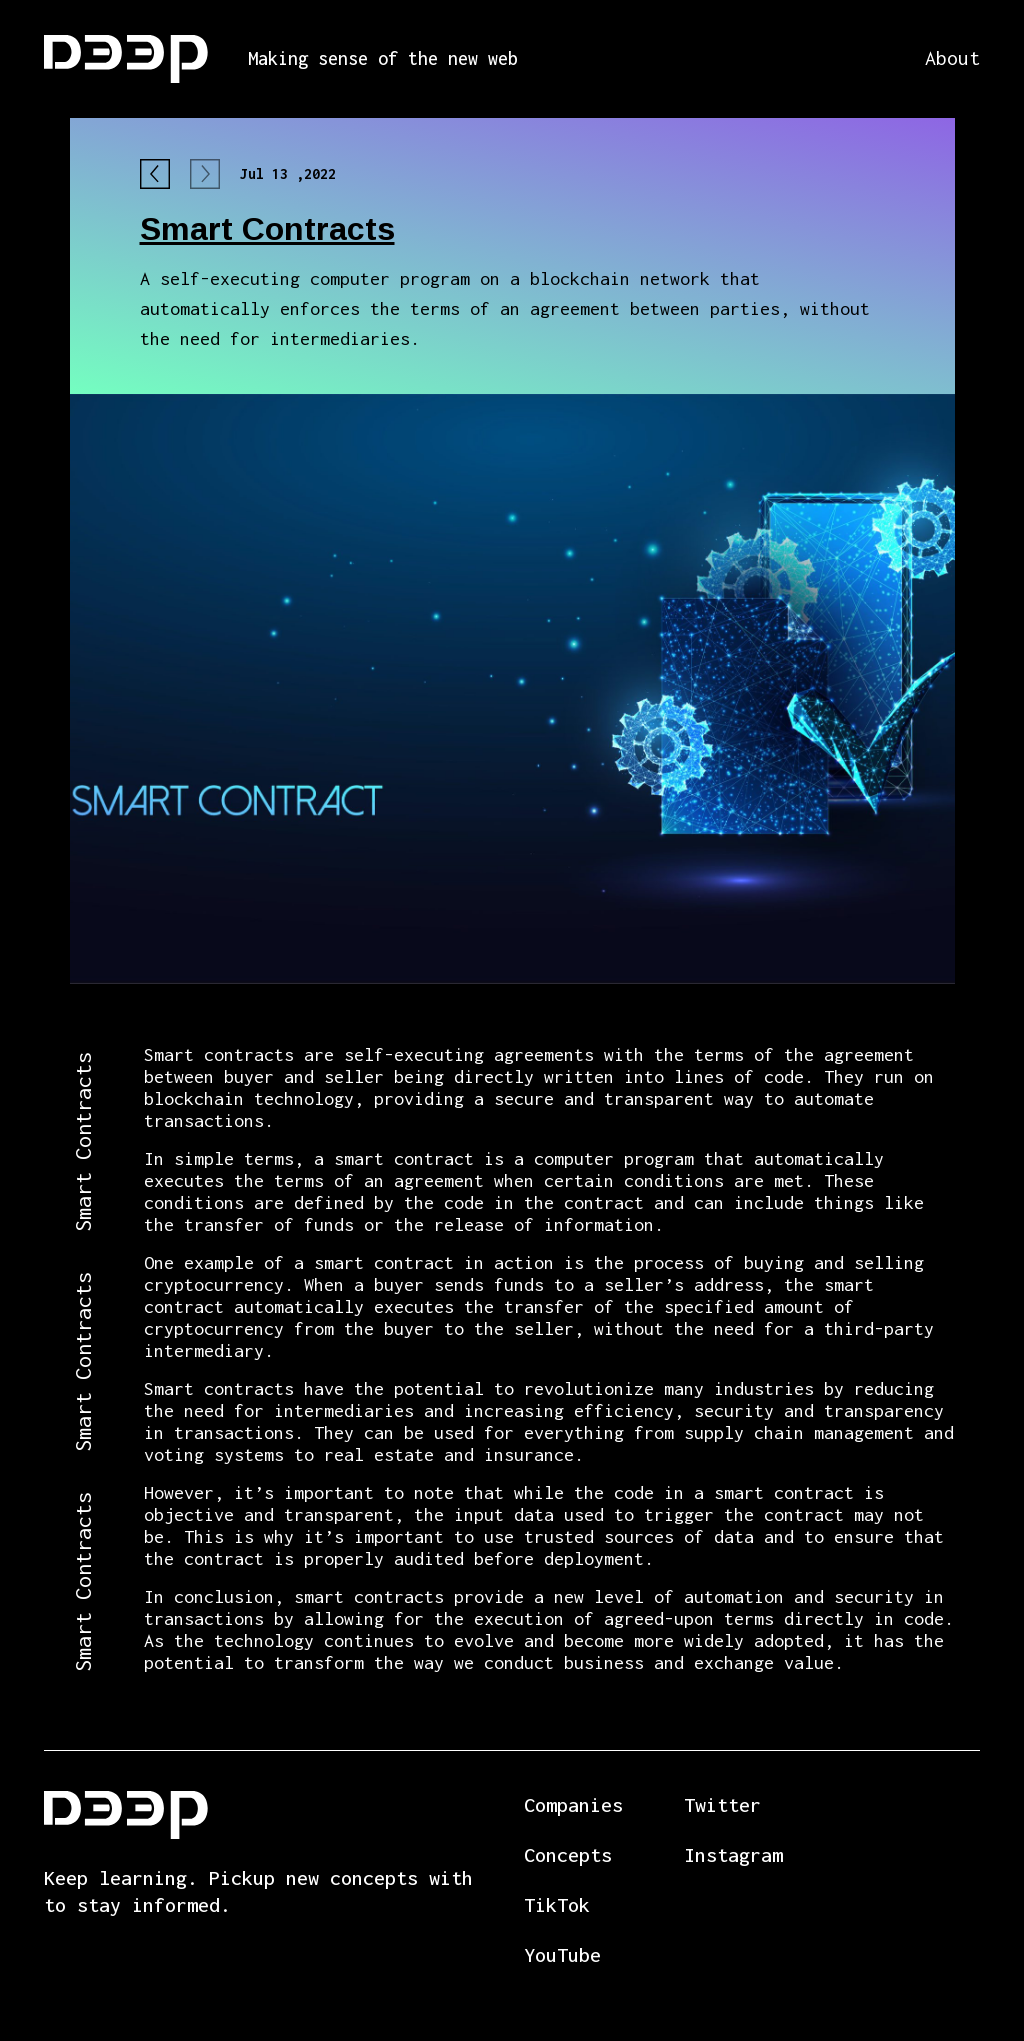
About (952, 57)
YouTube (562, 1954)
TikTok (557, 1904)
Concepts (568, 1854)
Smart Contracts (267, 229)
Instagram (733, 1854)
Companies (573, 1804)
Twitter (722, 1804)
